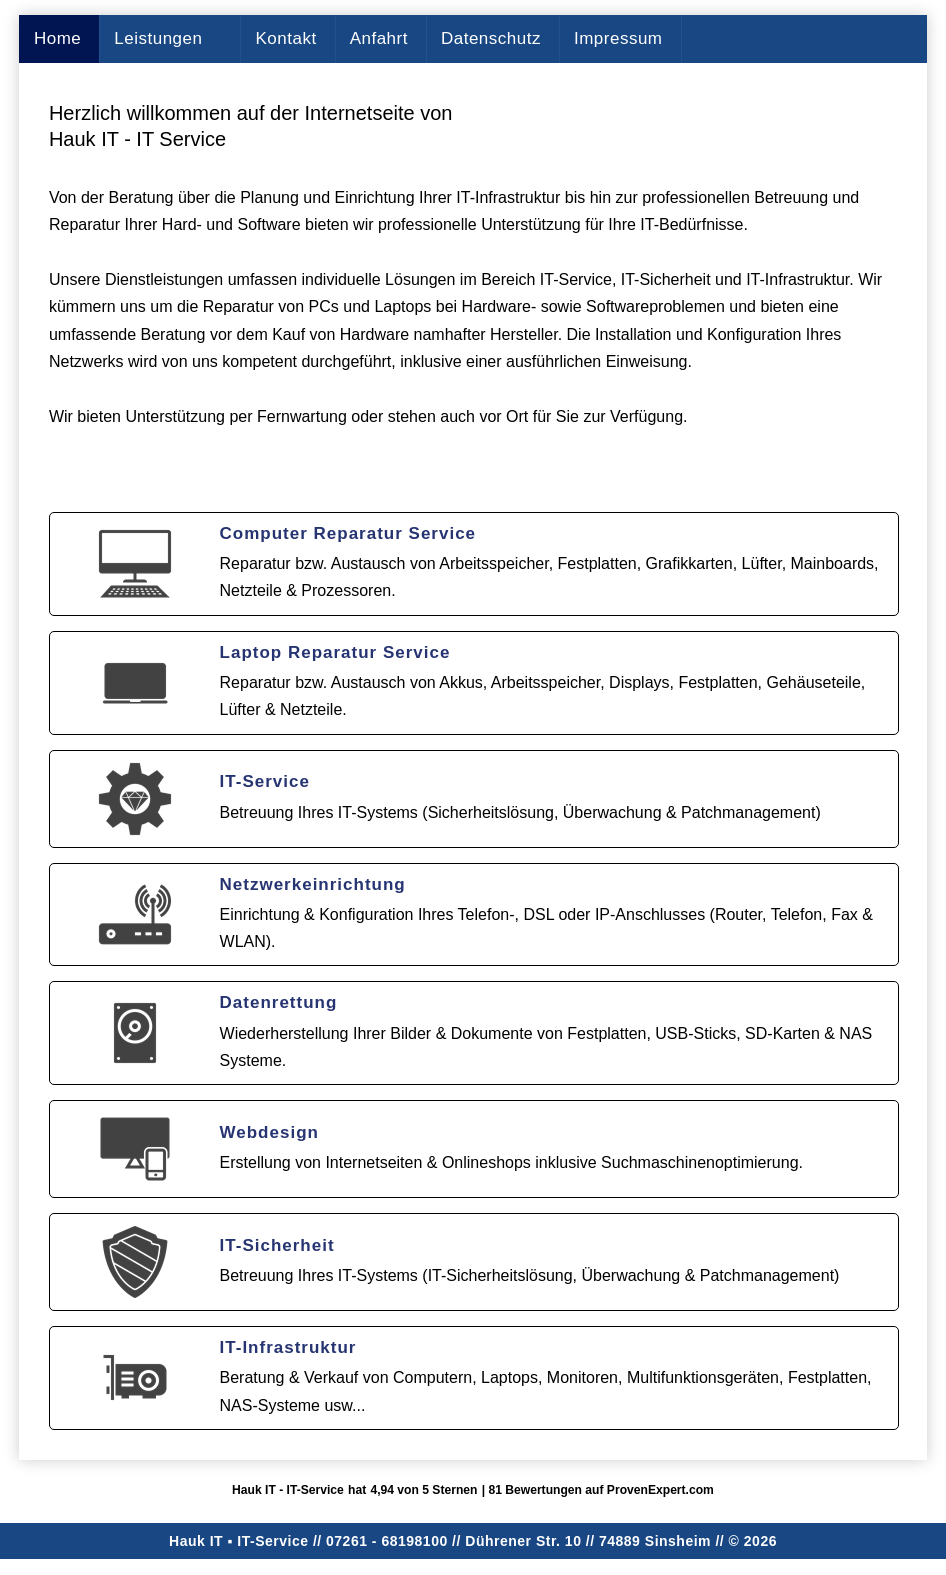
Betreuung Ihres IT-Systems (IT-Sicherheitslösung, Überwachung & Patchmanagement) (530, 1275)
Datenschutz (491, 38)
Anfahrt (379, 38)
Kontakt (285, 38)
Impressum (618, 38)
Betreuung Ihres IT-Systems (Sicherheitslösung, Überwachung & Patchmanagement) (520, 812)
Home (57, 38)
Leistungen (158, 38)
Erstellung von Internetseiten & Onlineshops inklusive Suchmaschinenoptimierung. (511, 1162)
